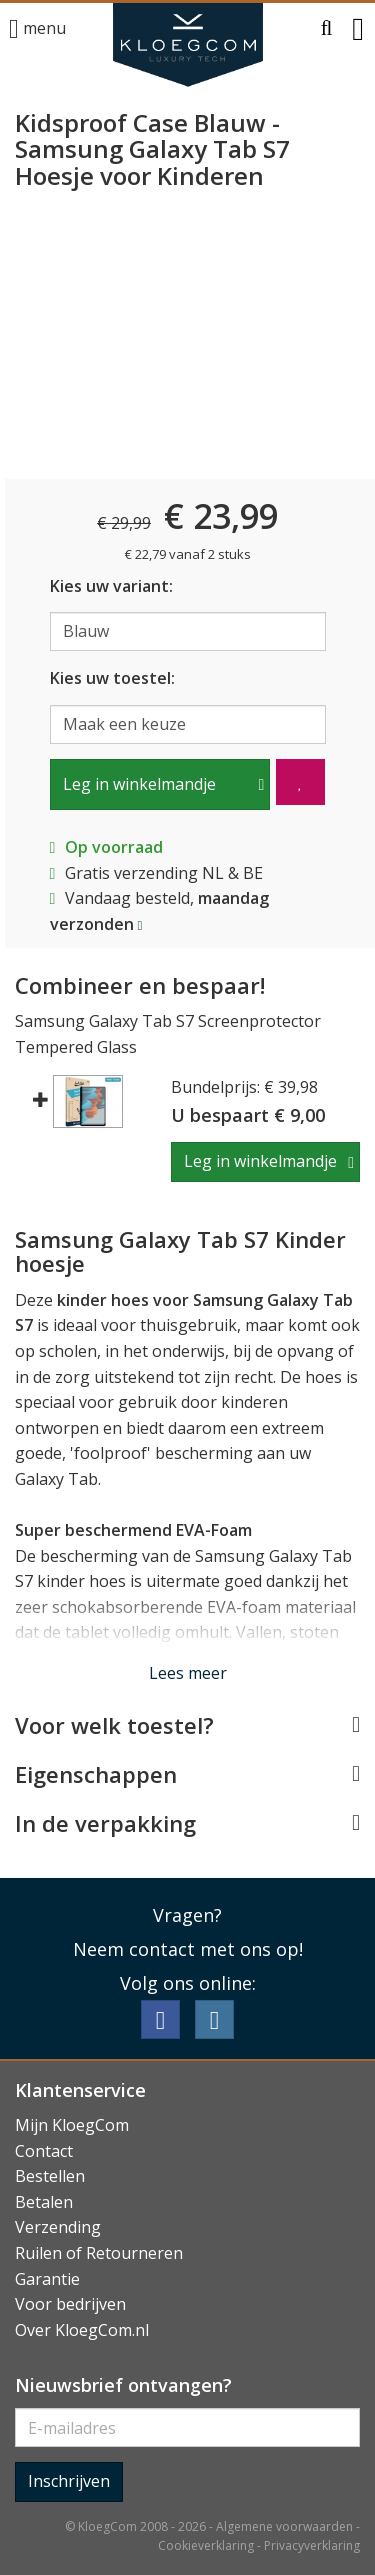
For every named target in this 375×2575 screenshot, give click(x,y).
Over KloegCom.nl (82, 2330)
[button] (327, 29)
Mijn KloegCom (72, 2125)
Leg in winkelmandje (139, 784)
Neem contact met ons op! (188, 1949)
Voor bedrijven (70, 2304)
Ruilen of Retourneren (99, 2253)
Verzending (58, 2227)
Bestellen (50, 2176)
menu (37, 29)
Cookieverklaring (206, 2545)
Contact (44, 2151)
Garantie (47, 2279)
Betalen (44, 2202)
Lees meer (188, 1673)
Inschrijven (69, 2481)
